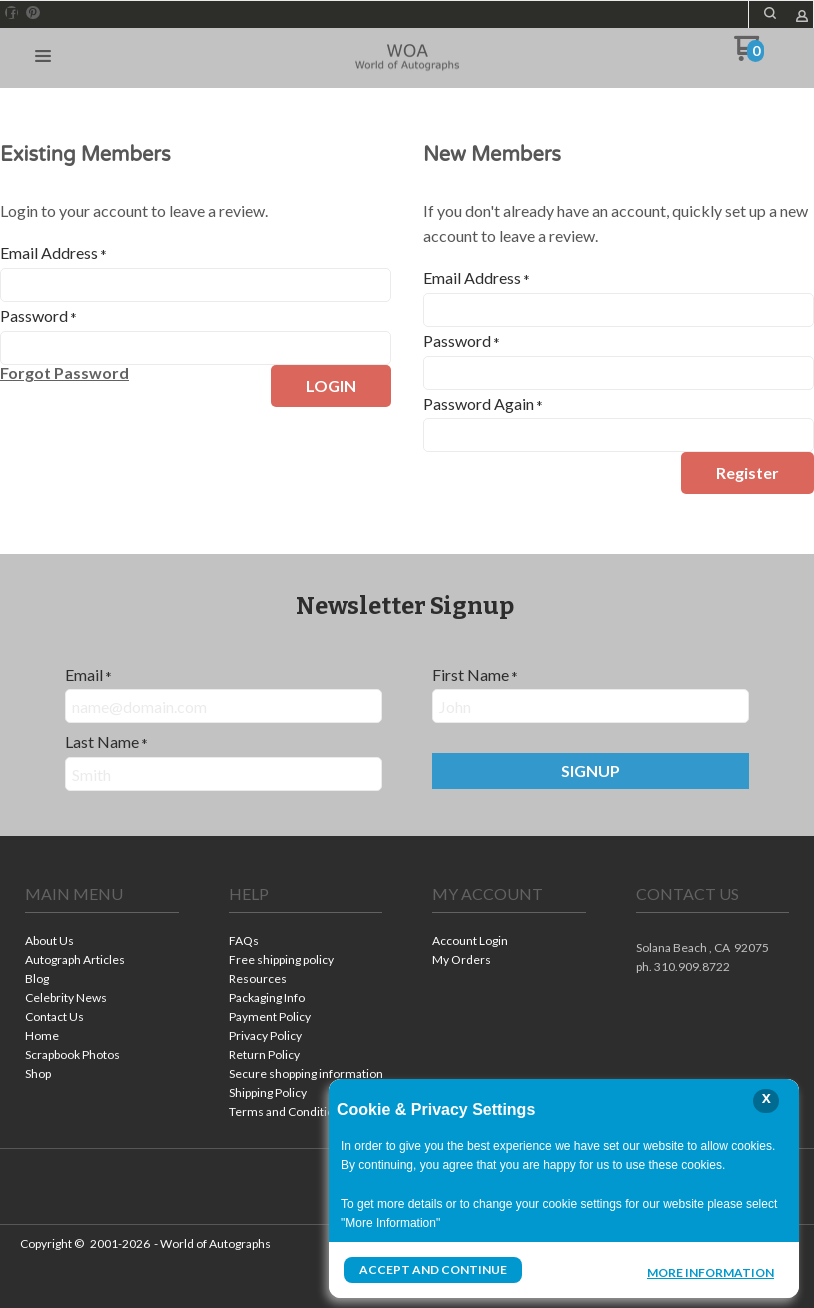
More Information (710, 1272)
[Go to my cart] (749, 55)
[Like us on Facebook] (12, 13)
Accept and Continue (433, 1269)
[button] (770, 13)
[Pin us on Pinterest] (33, 13)
